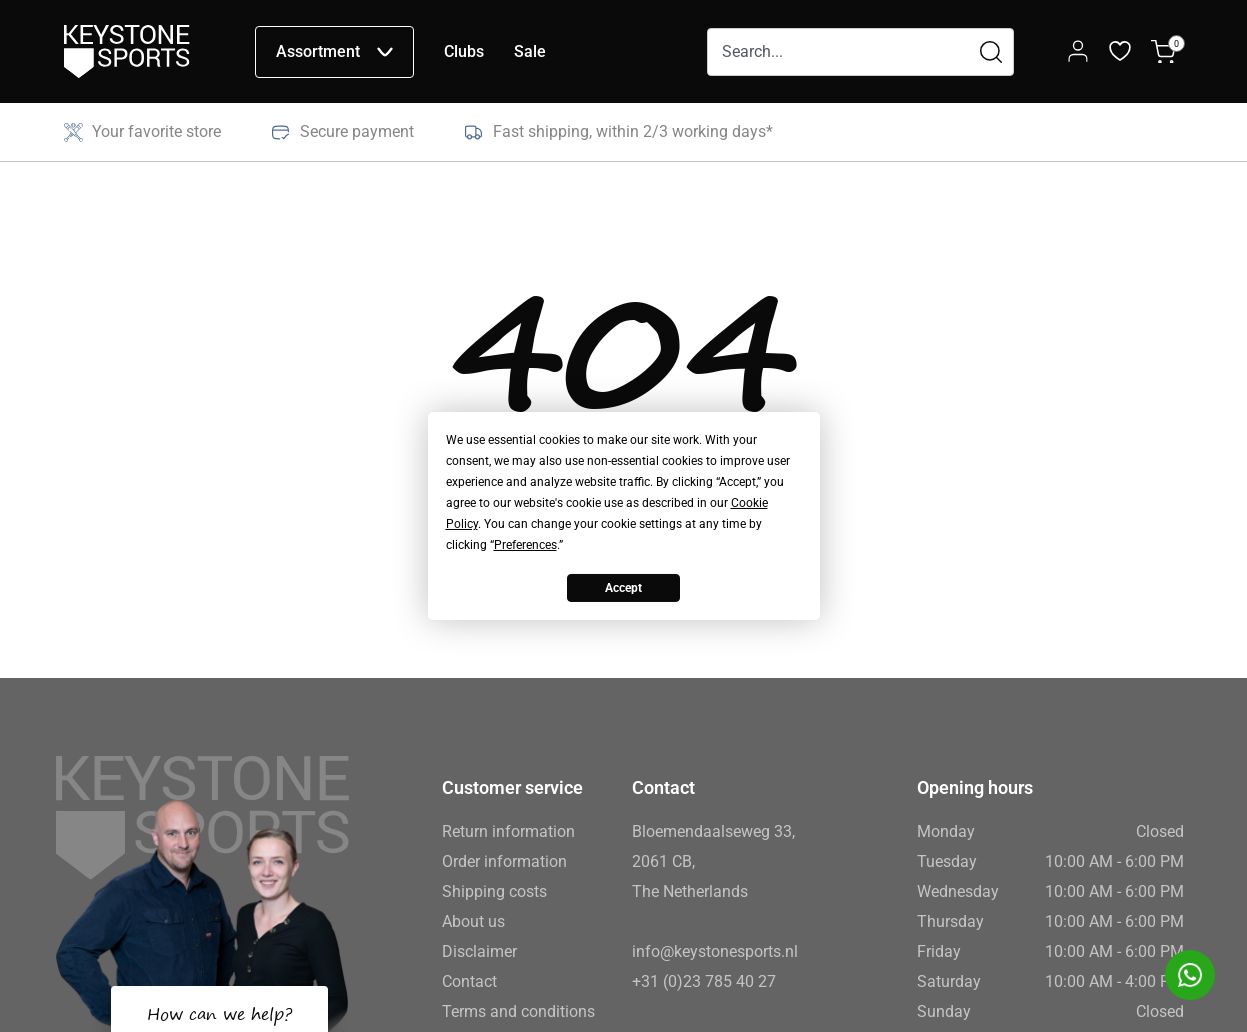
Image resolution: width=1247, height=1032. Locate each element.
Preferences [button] (525, 545)
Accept (623, 588)
